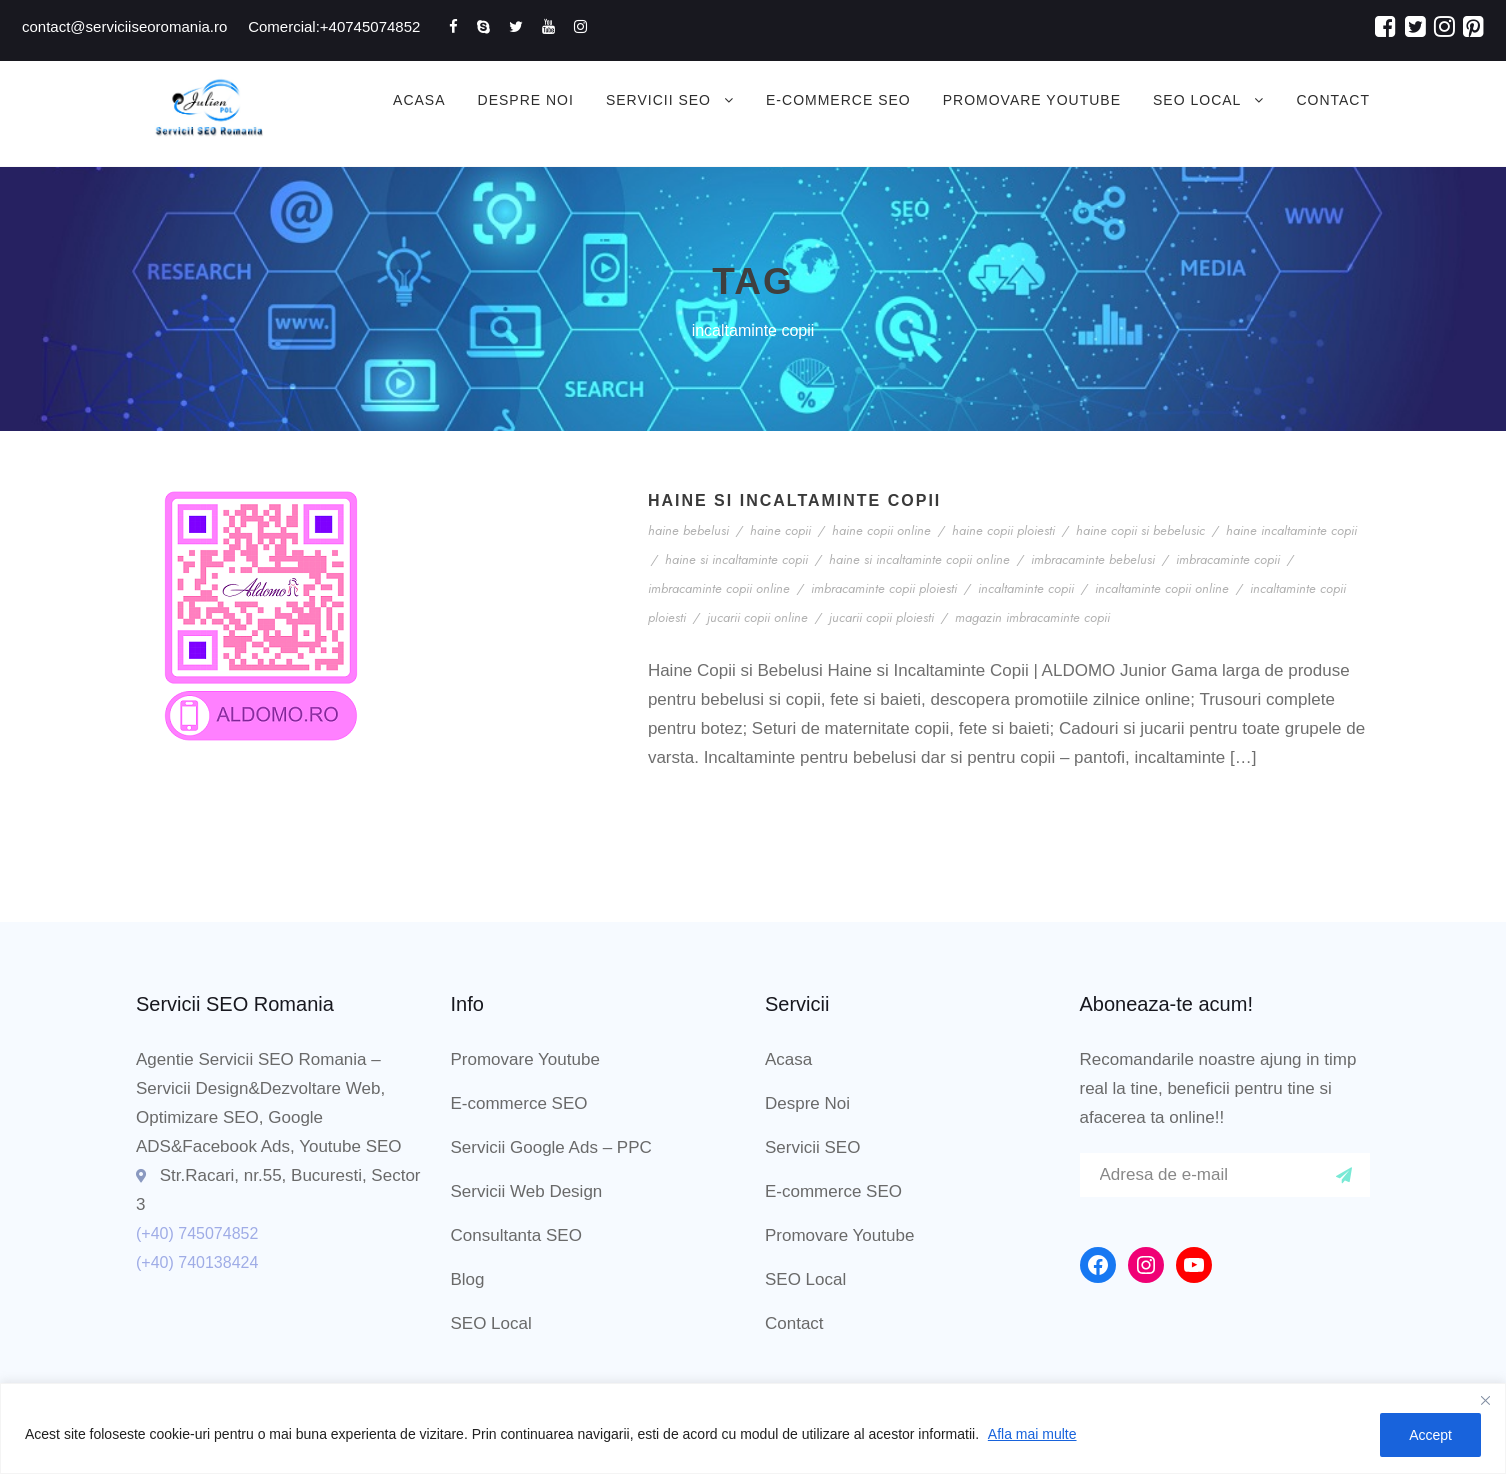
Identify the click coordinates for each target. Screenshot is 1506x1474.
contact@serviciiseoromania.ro (124, 26)
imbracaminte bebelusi (1093, 559)
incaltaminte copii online (1162, 588)
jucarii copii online (757, 617)
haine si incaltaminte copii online (919, 559)
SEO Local (1197, 100)
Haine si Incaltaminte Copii (794, 500)
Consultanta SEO (516, 1235)
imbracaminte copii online (719, 588)
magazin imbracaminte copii (1032, 617)
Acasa (419, 100)
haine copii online (881, 530)
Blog (468, 1279)
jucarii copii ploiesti (881, 617)
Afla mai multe (1032, 1434)
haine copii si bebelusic (1140, 530)
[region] (753, 1428)
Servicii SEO (658, 100)
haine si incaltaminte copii (736, 559)
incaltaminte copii (1026, 588)
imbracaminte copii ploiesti (884, 588)
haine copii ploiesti (1003, 530)
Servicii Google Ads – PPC (551, 1147)
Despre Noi (526, 100)
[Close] (1485, 1400)
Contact (1333, 100)
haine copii (780, 530)
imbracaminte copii (1228, 559)
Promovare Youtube (1032, 100)
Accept (1430, 1435)
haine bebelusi (688, 530)
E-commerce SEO (838, 100)
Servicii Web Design (527, 1191)
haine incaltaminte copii (1291, 530)
